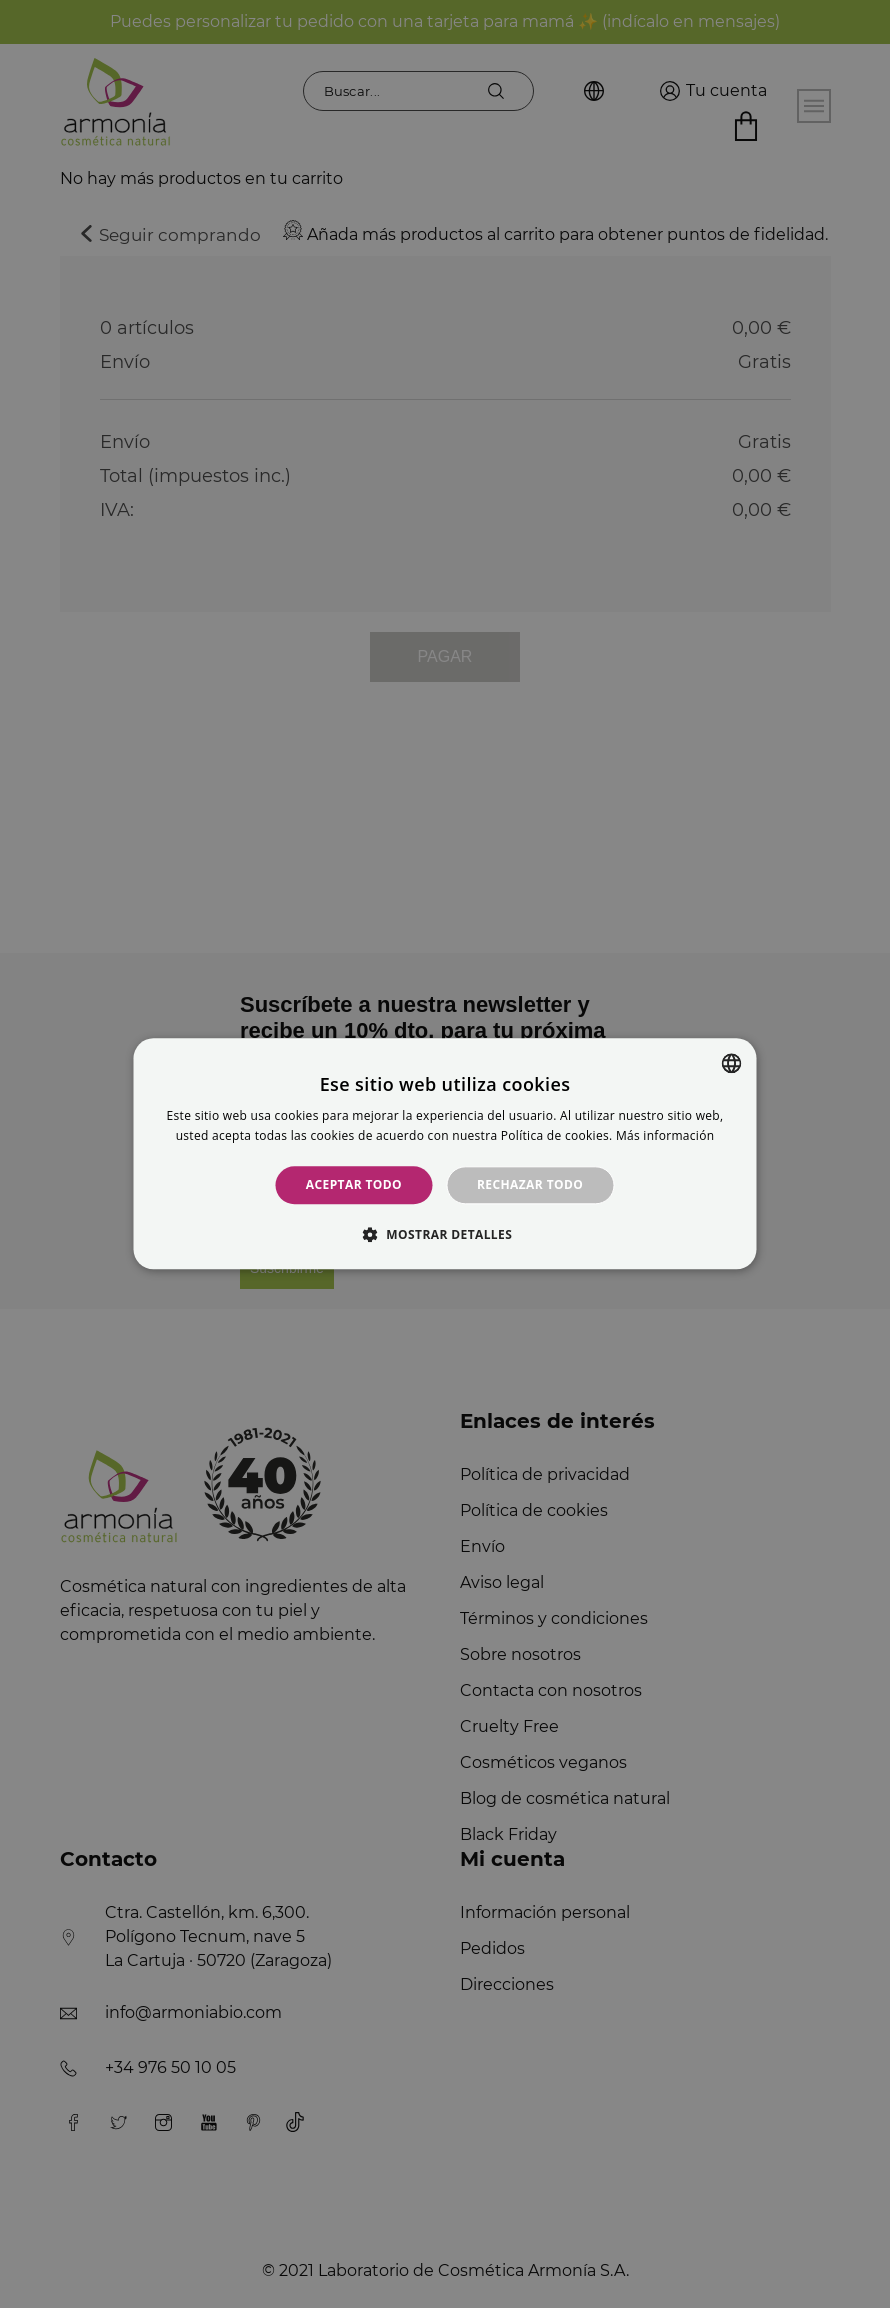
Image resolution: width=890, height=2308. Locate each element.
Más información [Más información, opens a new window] (665, 1136)
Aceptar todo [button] (354, 1184)
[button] (445, 1235)
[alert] (445, 1154)
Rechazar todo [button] (530, 1184)
